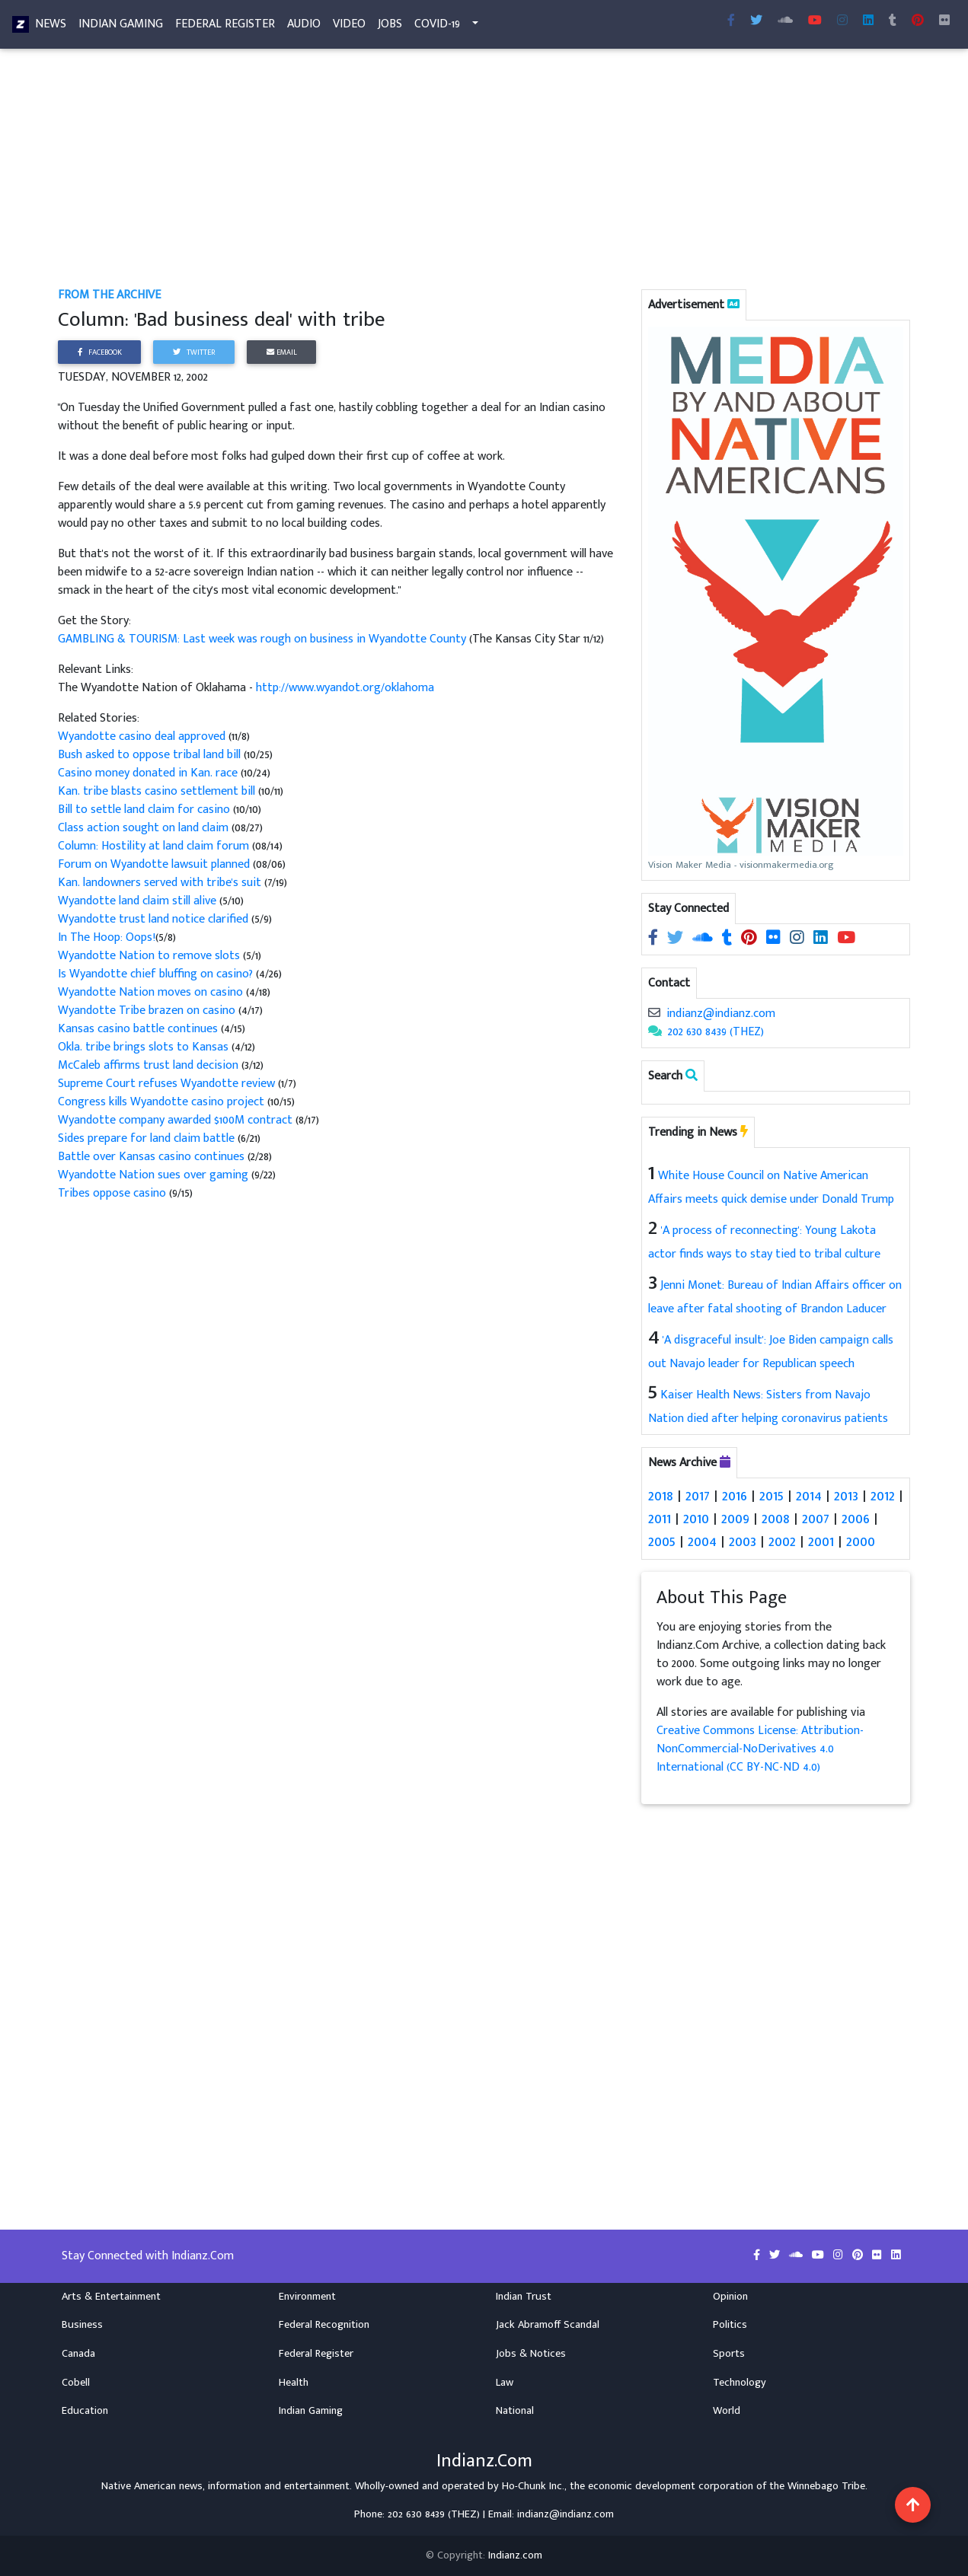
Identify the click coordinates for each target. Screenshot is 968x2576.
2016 (734, 1496)
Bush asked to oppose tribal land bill (149, 754)
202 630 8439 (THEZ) (716, 1032)
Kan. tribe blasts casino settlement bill (156, 791)
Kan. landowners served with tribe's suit (161, 882)
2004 (702, 1541)
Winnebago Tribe (826, 2485)
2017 (697, 1496)
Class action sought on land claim (143, 828)
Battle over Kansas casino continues (151, 1156)
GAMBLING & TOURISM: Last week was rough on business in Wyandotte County (263, 639)
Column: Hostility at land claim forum (153, 846)
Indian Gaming (120, 27)
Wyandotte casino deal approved (143, 736)
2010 (696, 1519)
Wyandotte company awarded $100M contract (177, 1120)
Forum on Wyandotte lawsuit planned (154, 864)
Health (293, 2382)
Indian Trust (523, 2296)
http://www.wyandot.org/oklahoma (345, 687)
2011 (659, 1519)
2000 (860, 1541)
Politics (730, 2325)
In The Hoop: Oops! (106, 937)
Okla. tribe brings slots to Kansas (145, 1047)
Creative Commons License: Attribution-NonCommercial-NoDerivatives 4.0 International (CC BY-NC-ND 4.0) (760, 1748)
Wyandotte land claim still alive (137, 901)
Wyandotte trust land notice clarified (154, 919)
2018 (660, 1496)
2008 (776, 1519)
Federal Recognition (324, 2325)
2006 (856, 1519)
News (50, 27)
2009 (735, 1519)
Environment (307, 2296)
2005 (662, 1541)
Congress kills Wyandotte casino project (161, 1102)
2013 (846, 1496)
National (515, 2411)
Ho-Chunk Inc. (533, 2485)
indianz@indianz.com (720, 1013)
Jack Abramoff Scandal (547, 2325)
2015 (771, 1496)
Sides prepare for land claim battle (146, 1138)
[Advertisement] (484, 173)
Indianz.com (515, 2555)
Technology (739, 2382)
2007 (815, 1519)
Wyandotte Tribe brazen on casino (148, 1010)
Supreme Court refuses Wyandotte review (166, 1083)
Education (85, 2411)
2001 (821, 1541)
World (726, 2411)
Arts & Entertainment (111, 2296)
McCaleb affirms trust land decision (148, 1065)
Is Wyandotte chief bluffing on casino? (157, 974)
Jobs (390, 27)
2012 (883, 1496)
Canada (78, 2354)
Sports (729, 2354)
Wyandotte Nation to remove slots (149, 955)
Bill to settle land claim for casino (145, 809)
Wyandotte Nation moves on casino (150, 992)
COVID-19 (437, 27)
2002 (782, 1541)
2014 (809, 1496)
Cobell (76, 2382)
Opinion (730, 2296)
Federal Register (225, 27)
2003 (742, 1541)
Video (349, 27)
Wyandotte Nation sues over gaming (153, 1175)
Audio (304, 27)
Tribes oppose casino (112, 1193)
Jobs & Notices (531, 2354)
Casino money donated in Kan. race (149, 773)
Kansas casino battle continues (139, 1029)
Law (504, 2382)
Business (82, 2325)
